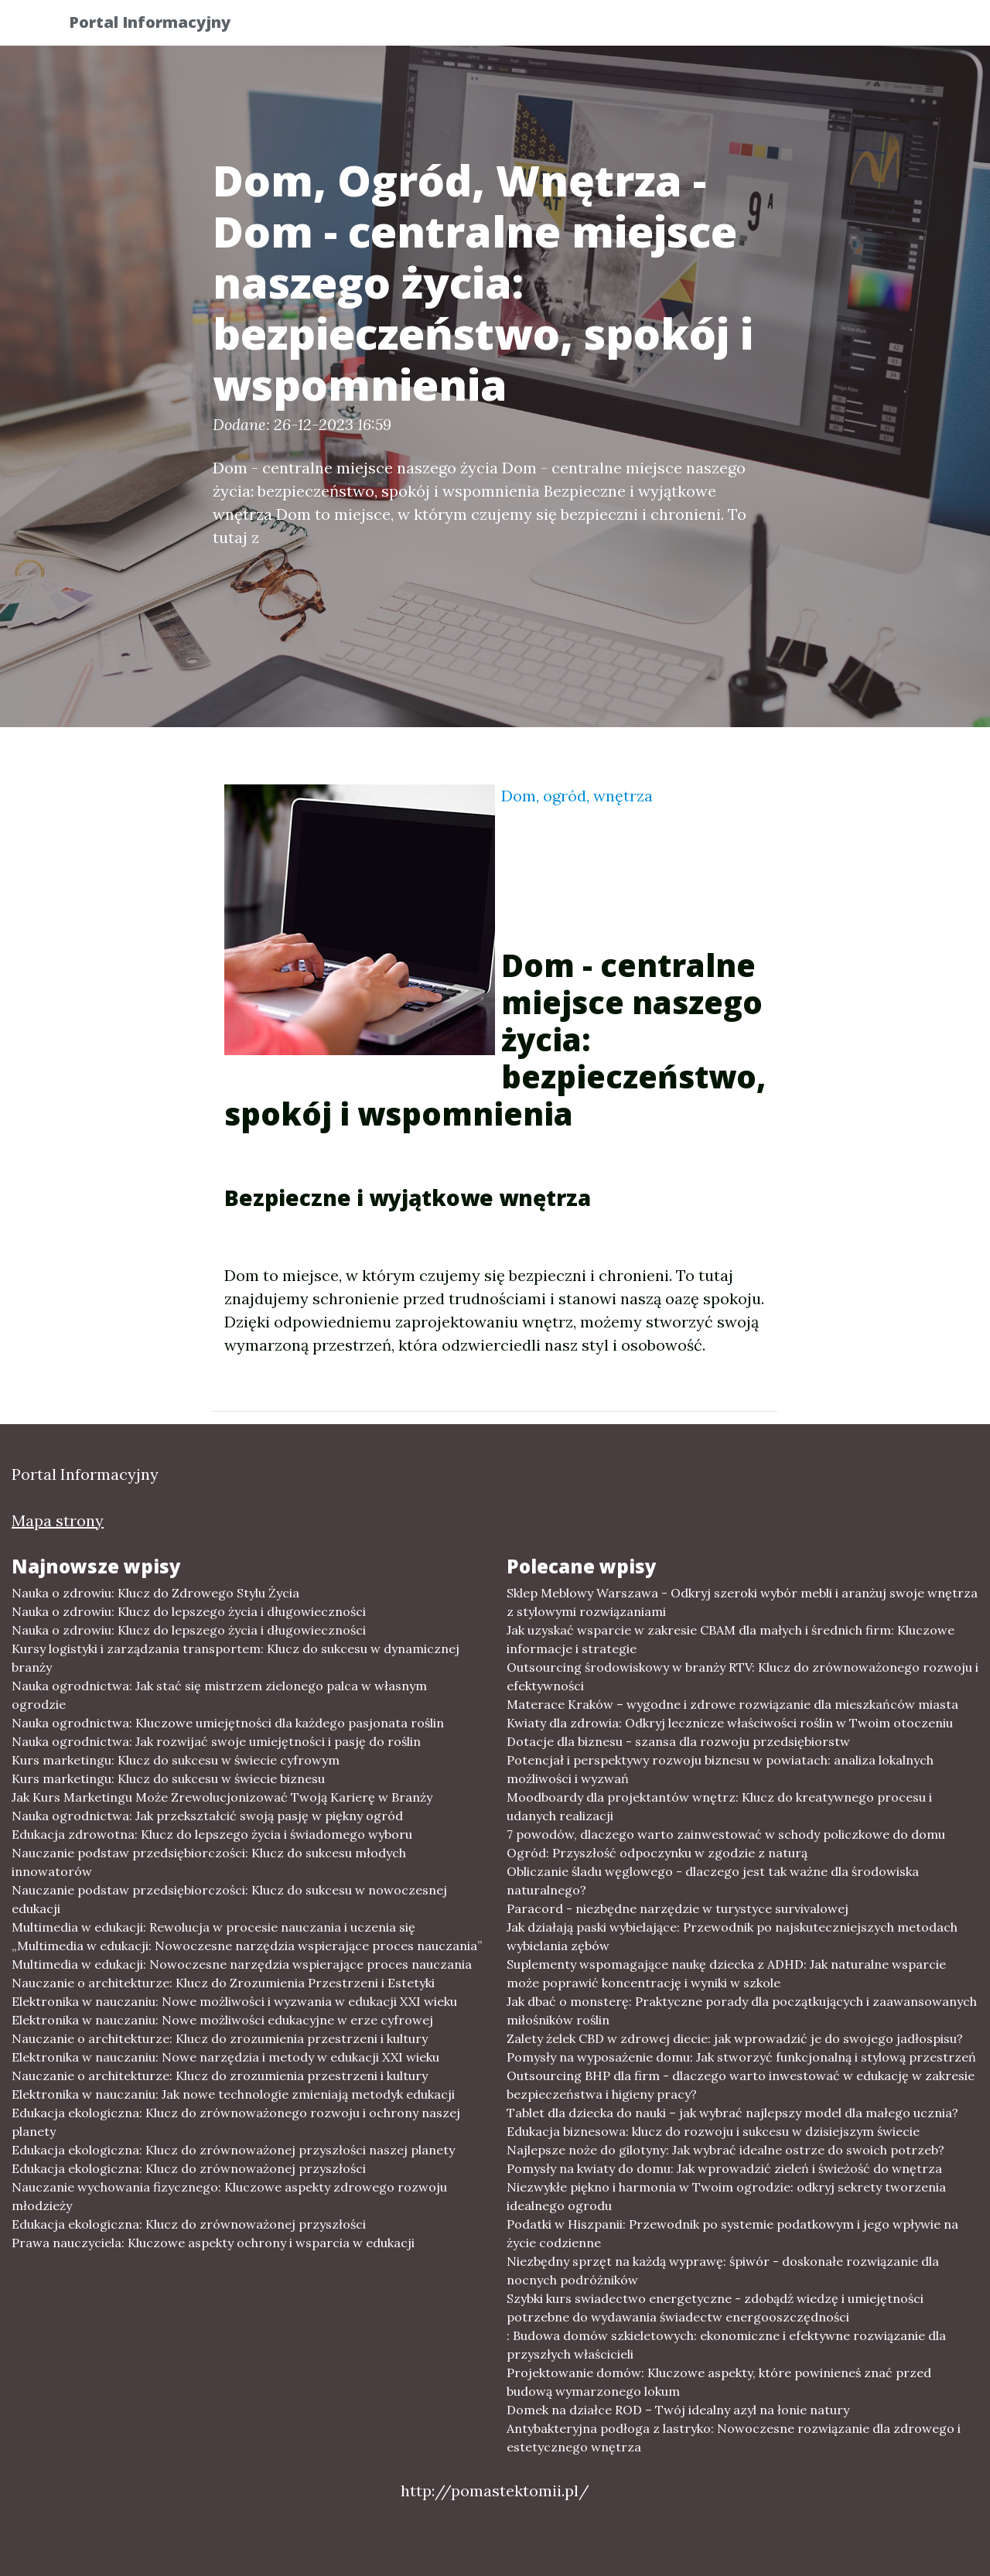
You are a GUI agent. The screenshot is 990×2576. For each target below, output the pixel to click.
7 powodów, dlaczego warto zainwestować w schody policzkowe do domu (726, 1834)
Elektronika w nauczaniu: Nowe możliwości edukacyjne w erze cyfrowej (222, 2020)
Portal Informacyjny (162, 25)
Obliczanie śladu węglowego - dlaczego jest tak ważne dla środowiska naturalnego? (713, 1881)
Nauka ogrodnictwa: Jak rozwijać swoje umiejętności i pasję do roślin (216, 1741)
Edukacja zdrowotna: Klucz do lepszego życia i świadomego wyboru (212, 1834)
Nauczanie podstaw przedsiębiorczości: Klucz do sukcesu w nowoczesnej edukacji (229, 1899)
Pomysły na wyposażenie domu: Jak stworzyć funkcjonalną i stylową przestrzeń (741, 2057)
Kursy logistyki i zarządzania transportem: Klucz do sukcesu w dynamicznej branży (235, 1658)
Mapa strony (58, 1520)
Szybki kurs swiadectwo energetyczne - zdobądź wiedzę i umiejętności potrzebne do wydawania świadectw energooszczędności (715, 2308)
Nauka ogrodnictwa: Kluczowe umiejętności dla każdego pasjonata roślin (228, 1722)
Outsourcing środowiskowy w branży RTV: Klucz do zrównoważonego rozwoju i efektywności (742, 1676)
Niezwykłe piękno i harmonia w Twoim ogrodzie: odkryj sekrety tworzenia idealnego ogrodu (726, 2196)
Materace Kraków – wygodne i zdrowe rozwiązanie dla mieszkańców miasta (732, 1704)
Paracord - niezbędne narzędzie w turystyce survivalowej (677, 1908)
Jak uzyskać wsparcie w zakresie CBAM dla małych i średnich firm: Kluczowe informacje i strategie (730, 1639)
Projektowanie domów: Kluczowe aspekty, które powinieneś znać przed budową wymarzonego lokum (719, 2382)
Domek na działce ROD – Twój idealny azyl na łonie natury (678, 2409)
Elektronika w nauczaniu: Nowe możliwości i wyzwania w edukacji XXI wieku (234, 2001)
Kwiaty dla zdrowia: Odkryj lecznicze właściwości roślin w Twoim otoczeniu (730, 1722)
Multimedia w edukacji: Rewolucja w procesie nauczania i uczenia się (213, 1927)
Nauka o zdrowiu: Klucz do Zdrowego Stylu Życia (155, 1593)
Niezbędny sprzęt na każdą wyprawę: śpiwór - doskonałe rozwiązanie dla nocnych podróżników (723, 2270)
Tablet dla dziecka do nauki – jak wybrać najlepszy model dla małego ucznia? (732, 2112)
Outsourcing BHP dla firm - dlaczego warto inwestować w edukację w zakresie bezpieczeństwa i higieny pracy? (741, 2085)
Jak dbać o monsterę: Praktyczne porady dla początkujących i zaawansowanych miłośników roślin (742, 2010)
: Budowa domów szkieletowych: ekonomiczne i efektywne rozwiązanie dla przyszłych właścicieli (726, 2345)
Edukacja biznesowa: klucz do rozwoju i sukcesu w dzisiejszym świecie (713, 2131)
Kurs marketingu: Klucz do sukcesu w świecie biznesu (168, 1778)
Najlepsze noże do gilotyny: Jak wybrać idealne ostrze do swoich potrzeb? (725, 2149)
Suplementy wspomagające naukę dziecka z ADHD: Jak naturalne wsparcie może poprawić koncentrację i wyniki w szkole (726, 1973)
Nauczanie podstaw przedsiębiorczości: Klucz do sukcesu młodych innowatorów (209, 1862)
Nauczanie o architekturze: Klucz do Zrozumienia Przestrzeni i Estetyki (223, 1982)
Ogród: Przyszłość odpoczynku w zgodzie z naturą (657, 1852)
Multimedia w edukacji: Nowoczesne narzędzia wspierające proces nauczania (242, 1964)
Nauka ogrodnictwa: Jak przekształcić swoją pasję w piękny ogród (207, 1815)
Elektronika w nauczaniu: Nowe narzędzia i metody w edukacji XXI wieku (225, 2057)
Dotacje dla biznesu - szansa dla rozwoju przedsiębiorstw (678, 1741)
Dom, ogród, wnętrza (577, 795)
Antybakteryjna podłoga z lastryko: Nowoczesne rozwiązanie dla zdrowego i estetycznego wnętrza (734, 2438)
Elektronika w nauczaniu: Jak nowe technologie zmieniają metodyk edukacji (233, 2094)
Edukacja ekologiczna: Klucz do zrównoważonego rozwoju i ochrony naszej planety (236, 2122)
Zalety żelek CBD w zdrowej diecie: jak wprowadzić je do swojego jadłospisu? (735, 2038)
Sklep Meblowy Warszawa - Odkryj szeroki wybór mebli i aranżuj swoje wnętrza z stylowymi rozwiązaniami (742, 1602)
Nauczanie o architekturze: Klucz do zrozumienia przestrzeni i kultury (220, 2038)
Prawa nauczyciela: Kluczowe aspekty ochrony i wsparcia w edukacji (213, 2242)
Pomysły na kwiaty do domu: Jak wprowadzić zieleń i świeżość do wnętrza (724, 2168)
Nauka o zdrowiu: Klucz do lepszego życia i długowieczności (189, 1611)
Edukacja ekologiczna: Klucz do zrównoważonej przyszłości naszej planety (233, 2149)
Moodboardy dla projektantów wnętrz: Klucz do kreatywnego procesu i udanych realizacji (719, 1806)
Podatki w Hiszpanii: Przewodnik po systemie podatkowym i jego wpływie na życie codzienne (732, 2233)
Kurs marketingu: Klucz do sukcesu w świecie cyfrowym (176, 1760)
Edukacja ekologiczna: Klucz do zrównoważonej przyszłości (189, 2168)
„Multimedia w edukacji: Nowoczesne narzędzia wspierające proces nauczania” (247, 1945)
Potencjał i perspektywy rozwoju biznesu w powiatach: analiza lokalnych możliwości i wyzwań (720, 1769)
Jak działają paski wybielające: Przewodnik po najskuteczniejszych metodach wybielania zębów (732, 1936)
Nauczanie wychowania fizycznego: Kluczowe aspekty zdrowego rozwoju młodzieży (229, 2196)
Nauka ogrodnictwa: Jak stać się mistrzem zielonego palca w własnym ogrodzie (219, 1695)
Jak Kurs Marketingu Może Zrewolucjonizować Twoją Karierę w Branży (222, 1797)
